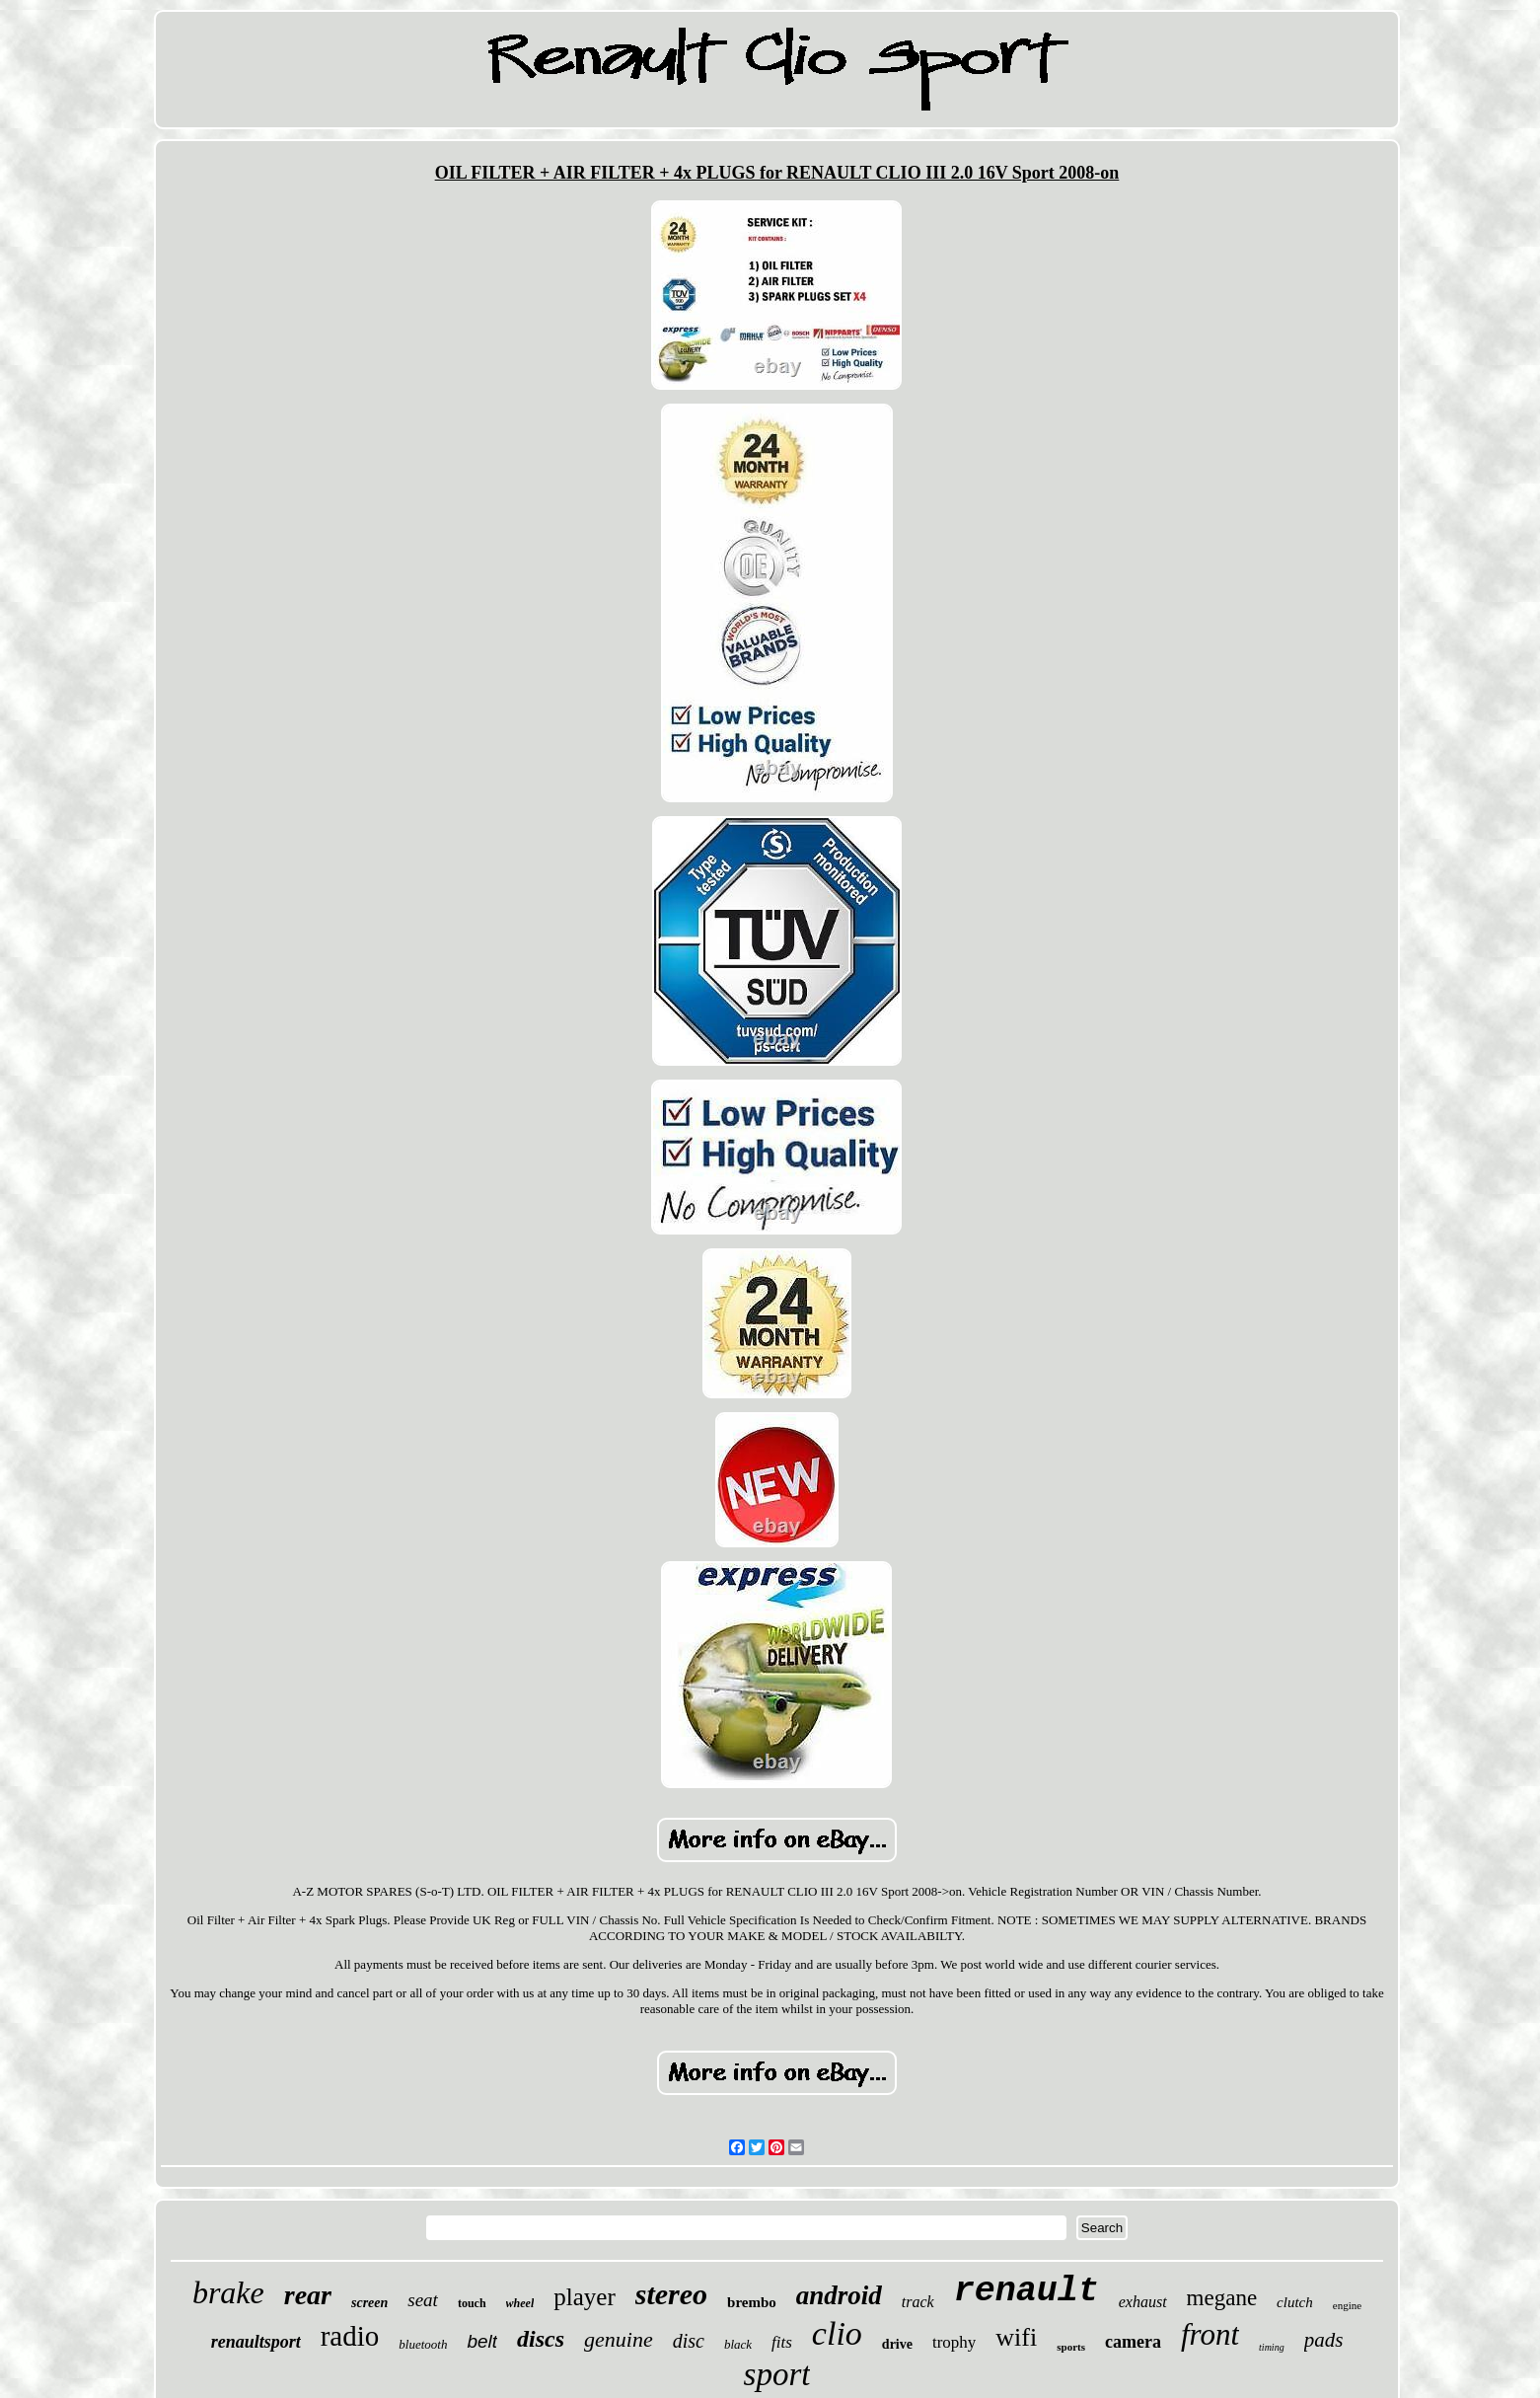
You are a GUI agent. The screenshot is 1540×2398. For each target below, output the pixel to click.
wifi (1016, 2337)
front (1210, 2334)
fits (781, 2342)
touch (472, 2303)
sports (1071, 2347)
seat (422, 2299)
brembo (751, 2302)
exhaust (1143, 2301)
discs (540, 2339)
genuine (618, 2339)
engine (1347, 2305)
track (918, 2301)
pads (1324, 2340)
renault (1026, 2291)
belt (482, 2341)
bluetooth (423, 2344)
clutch (1295, 2302)
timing (1271, 2347)
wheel (520, 2303)
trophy (954, 2342)
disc (688, 2341)
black (738, 2344)
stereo (671, 2294)
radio (350, 2336)
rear (307, 2295)
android (839, 2295)
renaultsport (256, 2342)
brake (228, 2292)
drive (897, 2344)
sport (777, 2374)
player (584, 2297)
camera (1133, 2342)
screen (369, 2302)
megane (1222, 2298)
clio (837, 2333)
